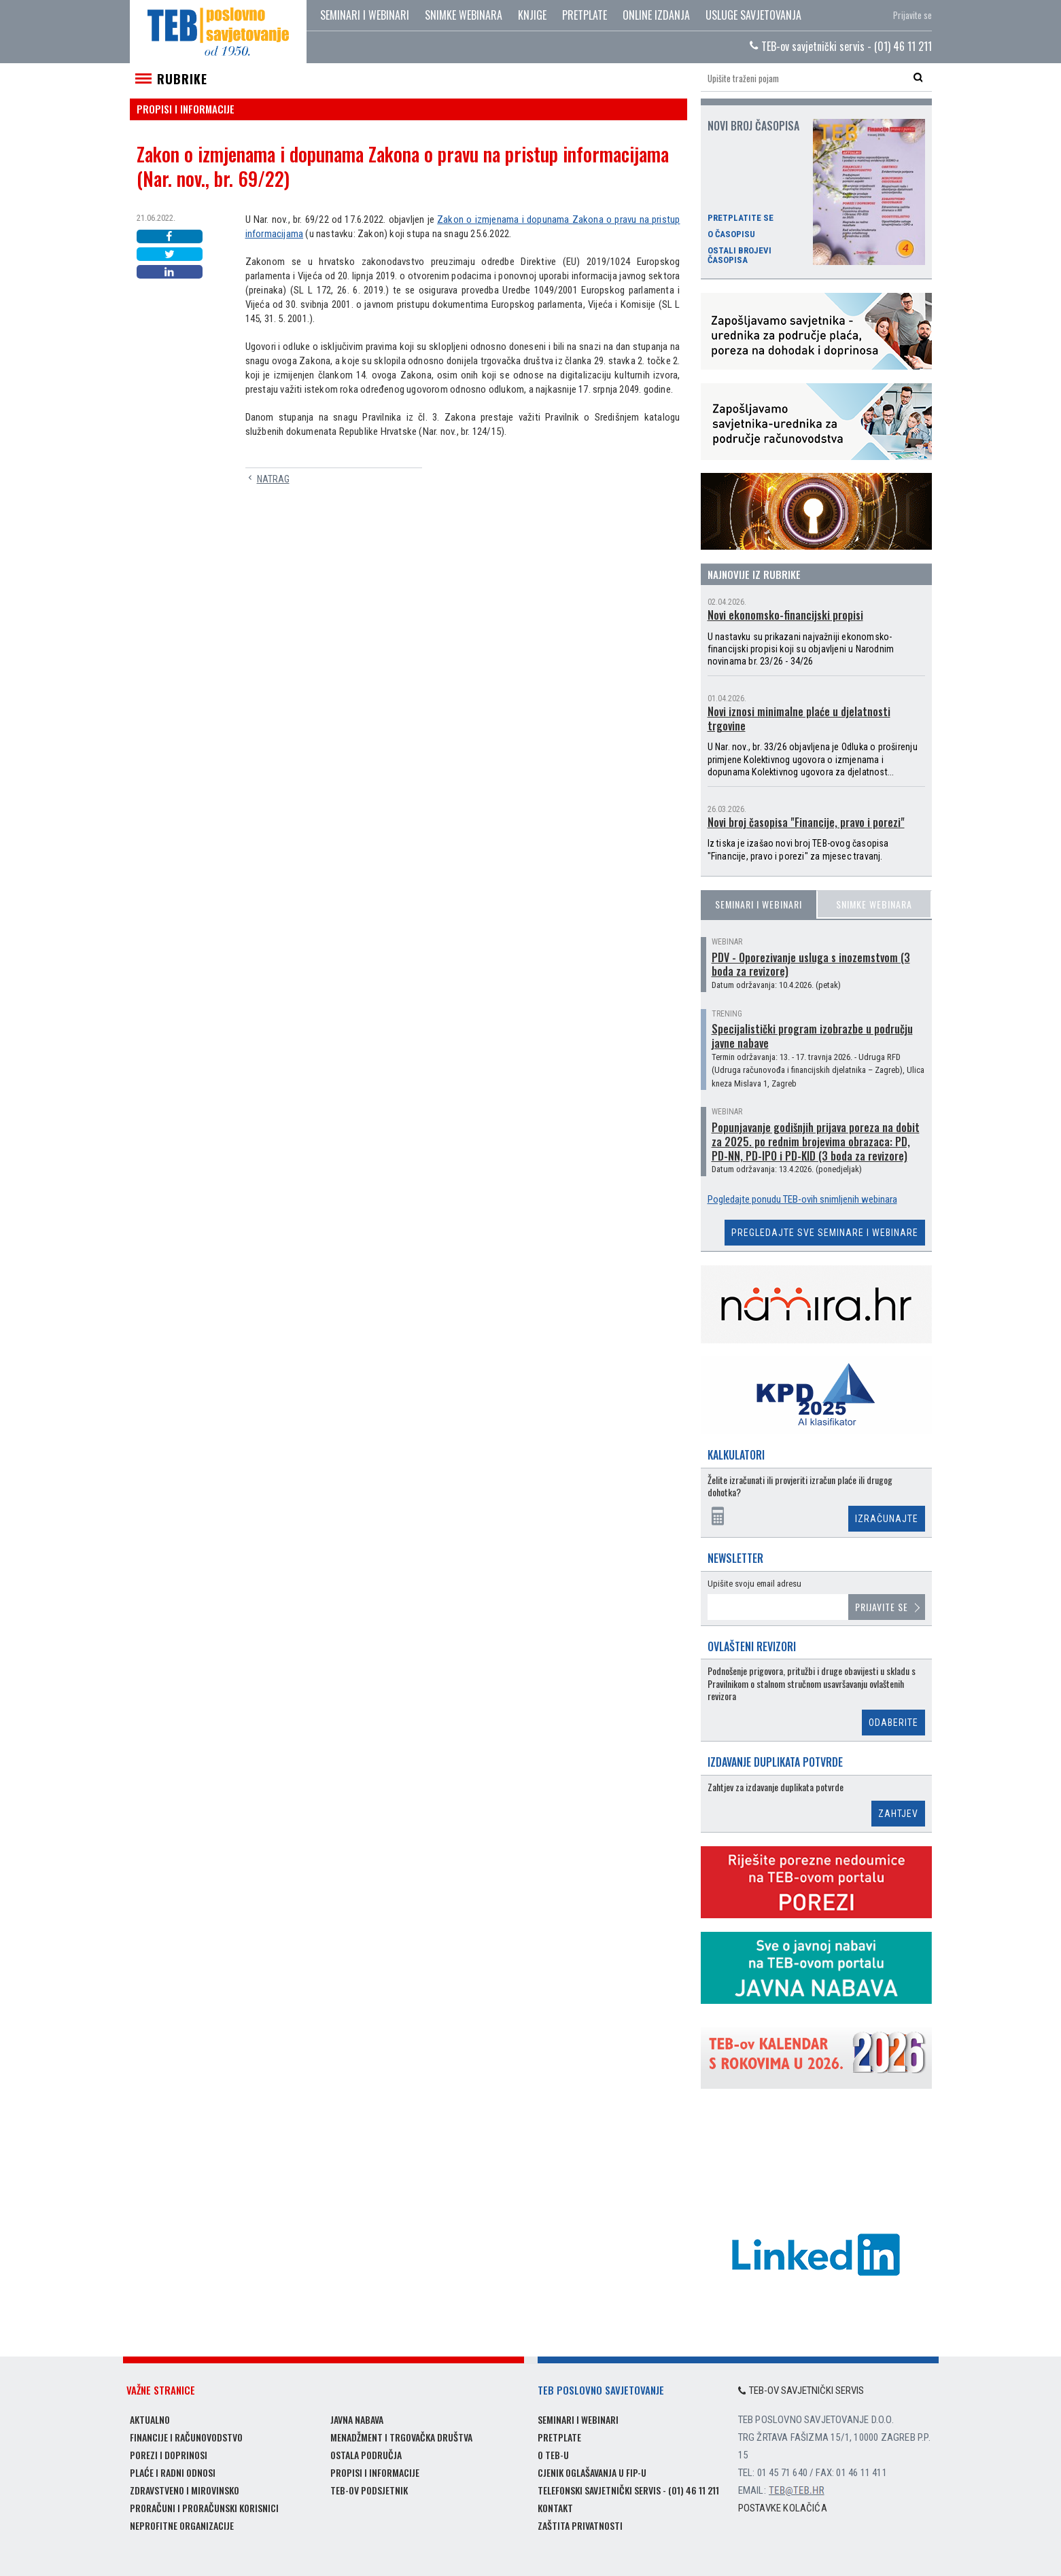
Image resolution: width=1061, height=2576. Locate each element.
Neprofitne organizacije (182, 2525)
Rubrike (182, 79)
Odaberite (893, 1722)
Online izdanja (656, 15)
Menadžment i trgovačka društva (401, 2437)
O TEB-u (553, 2455)
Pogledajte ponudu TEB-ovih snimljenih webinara (802, 1199)
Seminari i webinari (364, 15)
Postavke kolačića (782, 2508)
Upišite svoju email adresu (754, 1583)
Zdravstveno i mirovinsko (184, 2490)
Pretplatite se (740, 218)
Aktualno (150, 2419)
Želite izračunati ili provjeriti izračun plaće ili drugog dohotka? (800, 1486)
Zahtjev (898, 1813)
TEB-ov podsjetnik (369, 2490)
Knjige (532, 15)
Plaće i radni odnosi (172, 2472)
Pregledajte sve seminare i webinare (824, 1232)
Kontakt (555, 2508)
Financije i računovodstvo (186, 2437)
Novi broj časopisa (753, 126)
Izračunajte (886, 1518)
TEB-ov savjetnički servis (801, 2390)
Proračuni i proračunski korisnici (204, 2508)
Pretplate (584, 15)
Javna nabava (356, 2419)
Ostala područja (366, 2455)
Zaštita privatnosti (580, 2525)
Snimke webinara (463, 15)
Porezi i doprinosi (168, 2455)
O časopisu (731, 234)
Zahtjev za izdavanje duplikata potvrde (775, 1787)
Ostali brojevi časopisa (739, 255)
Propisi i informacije (374, 2472)
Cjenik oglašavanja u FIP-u (592, 2472)
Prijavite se (912, 15)
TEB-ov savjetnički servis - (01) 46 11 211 (841, 46)
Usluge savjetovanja (753, 15)
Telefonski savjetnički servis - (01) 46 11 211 (628, 2490)
